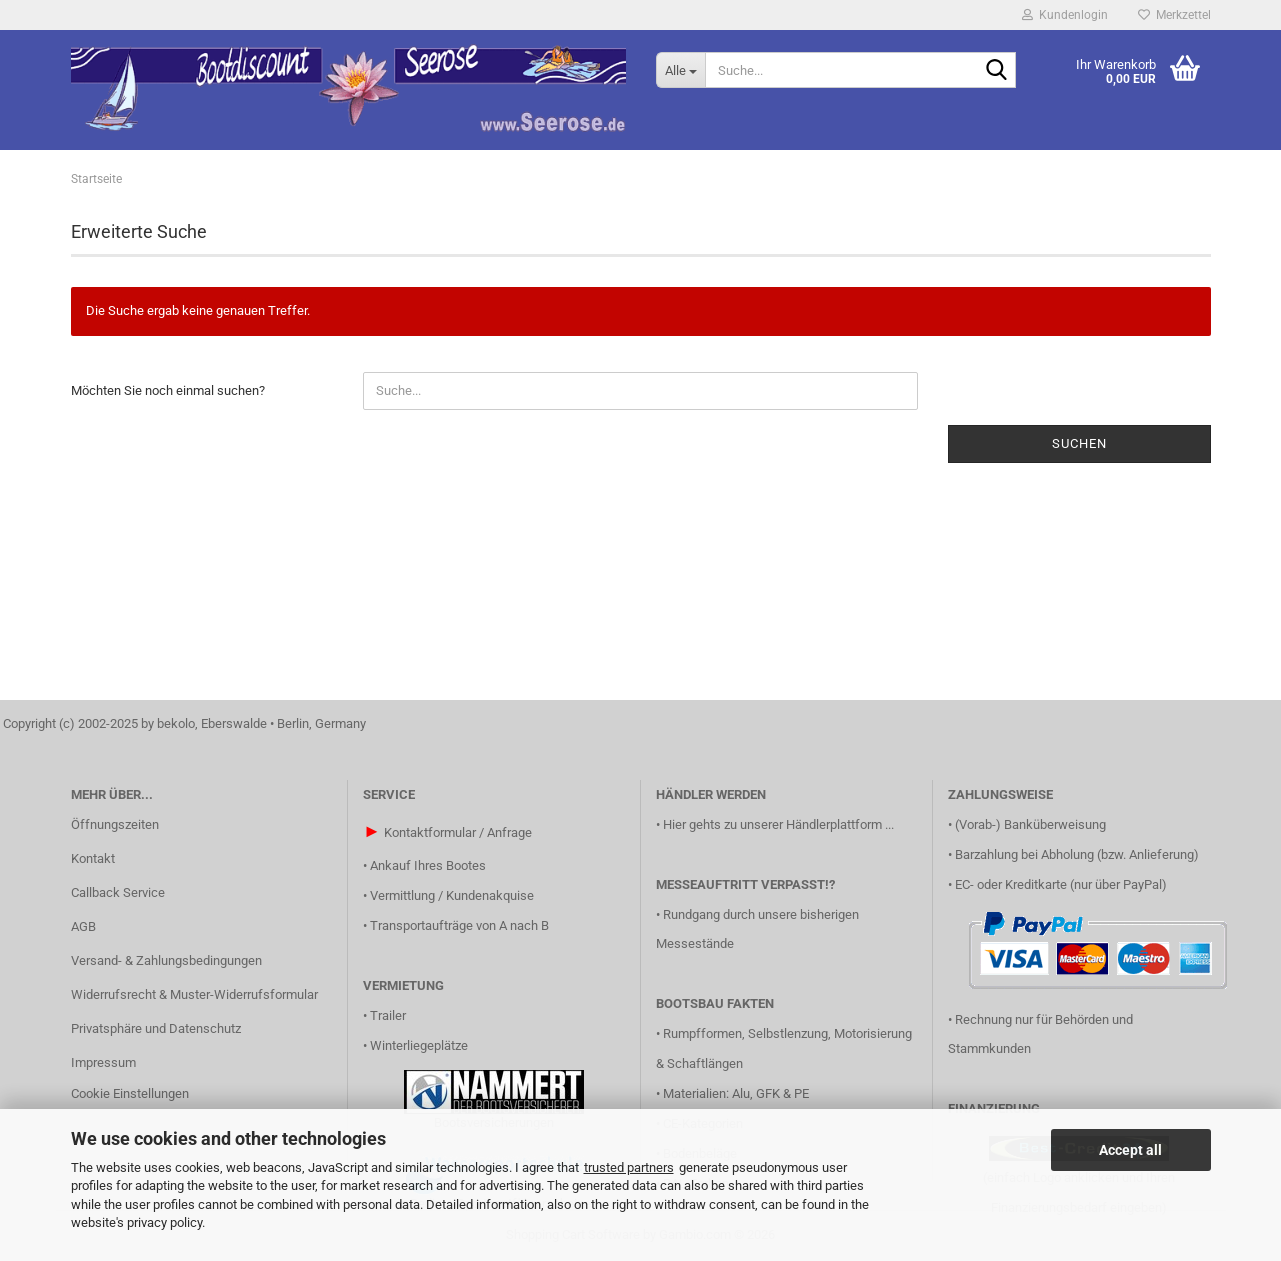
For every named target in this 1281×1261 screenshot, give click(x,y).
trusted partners (629, 1167)
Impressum (103, 1062)
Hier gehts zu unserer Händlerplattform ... (778, 824)
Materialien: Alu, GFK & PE (736, 1093)
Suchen (1079, 443)
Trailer (388, 1015)
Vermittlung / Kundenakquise (452, 895)
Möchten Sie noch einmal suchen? (168, 390)
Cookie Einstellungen (130, 1093)
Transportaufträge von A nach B (459, 925)
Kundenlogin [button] (1065, 15)
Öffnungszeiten (115, 824)
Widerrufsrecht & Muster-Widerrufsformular (194, 994)
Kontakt (93, 858)
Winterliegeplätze (419, 1045)
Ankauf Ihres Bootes (428, 865)
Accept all (1130, 1150)
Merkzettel (1174, 15)
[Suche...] (680, 70)
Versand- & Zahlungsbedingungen (166, 960)
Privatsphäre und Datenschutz (156, 1028)
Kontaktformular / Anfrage (458, 832)
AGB (83, 926)
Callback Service (118, 892)
